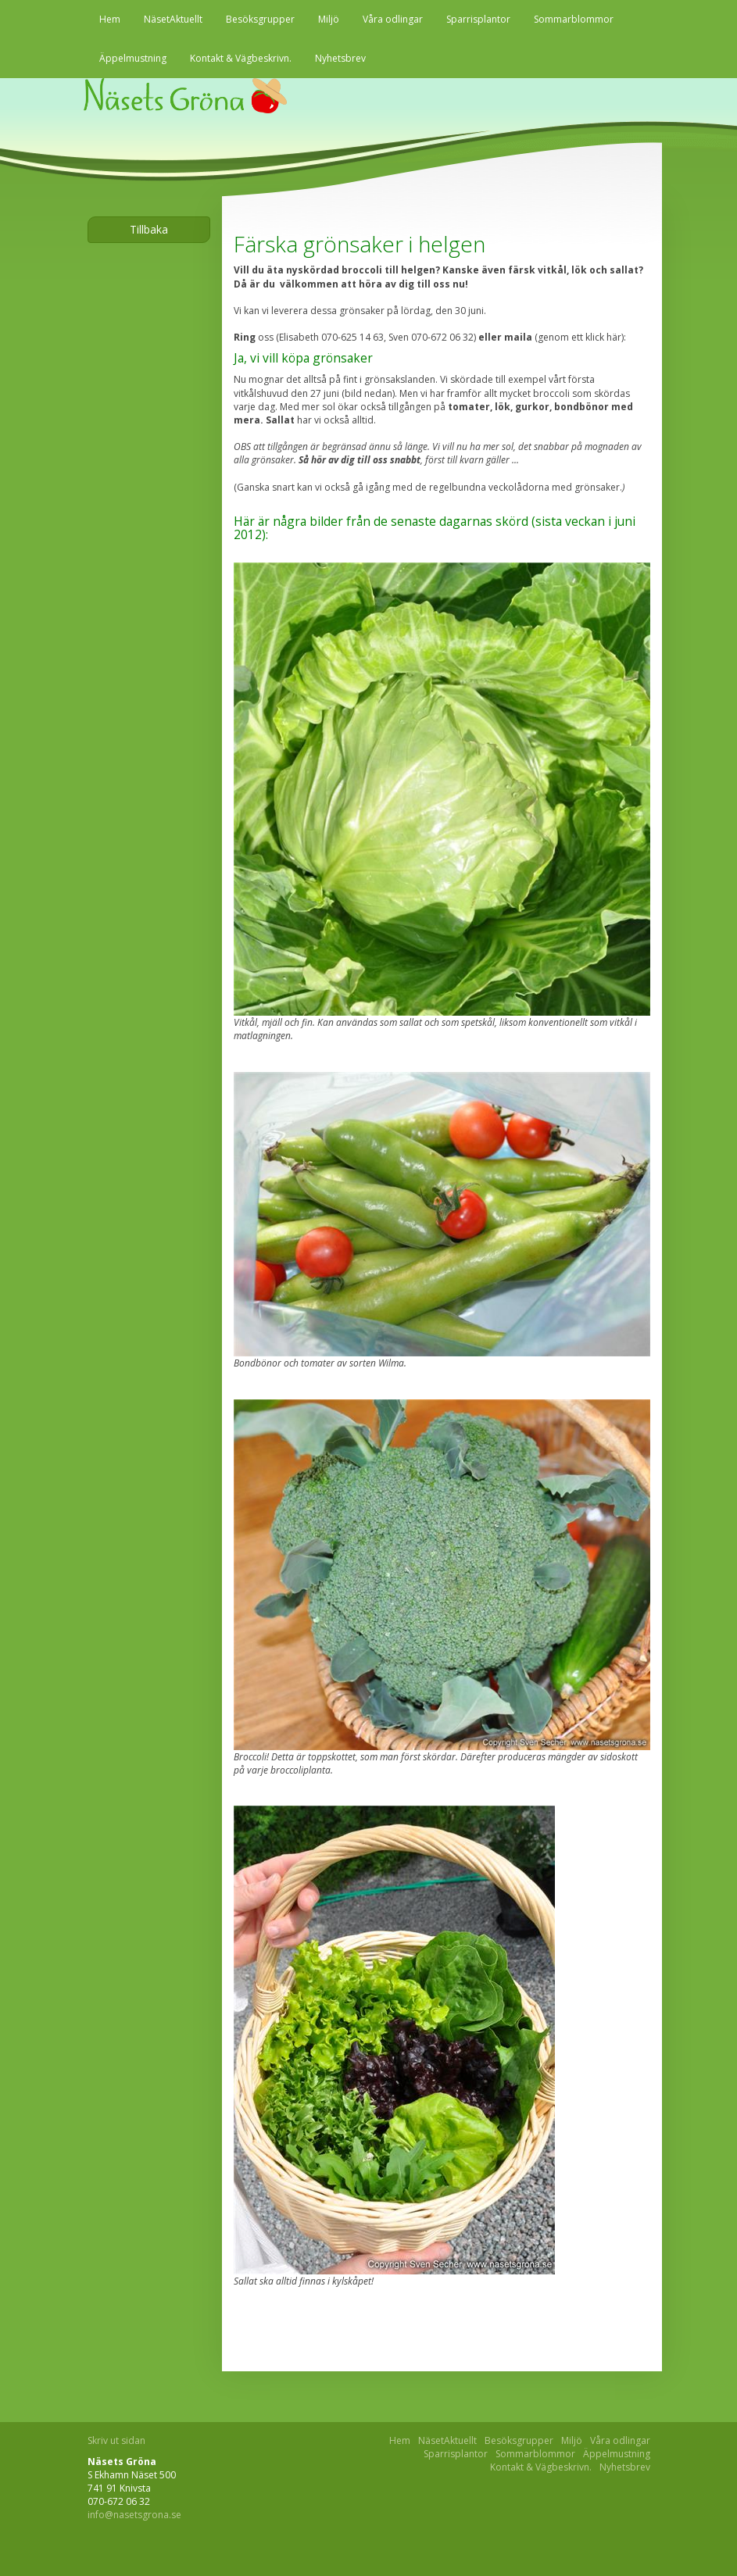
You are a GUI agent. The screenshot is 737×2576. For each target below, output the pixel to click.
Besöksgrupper (260, 19)
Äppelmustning (132, 58)
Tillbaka (149, 229)
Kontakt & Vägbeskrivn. (241, 58)
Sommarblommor (574, 19)
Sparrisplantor (478, 19)
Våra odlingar (393, 19)
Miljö (328, 19)
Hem (109, 19)
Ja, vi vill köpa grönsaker (303, 357)
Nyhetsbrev (340, 58)
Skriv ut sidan (116, 2440)
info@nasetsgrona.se (134, 2514)
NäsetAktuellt (173, 19)
